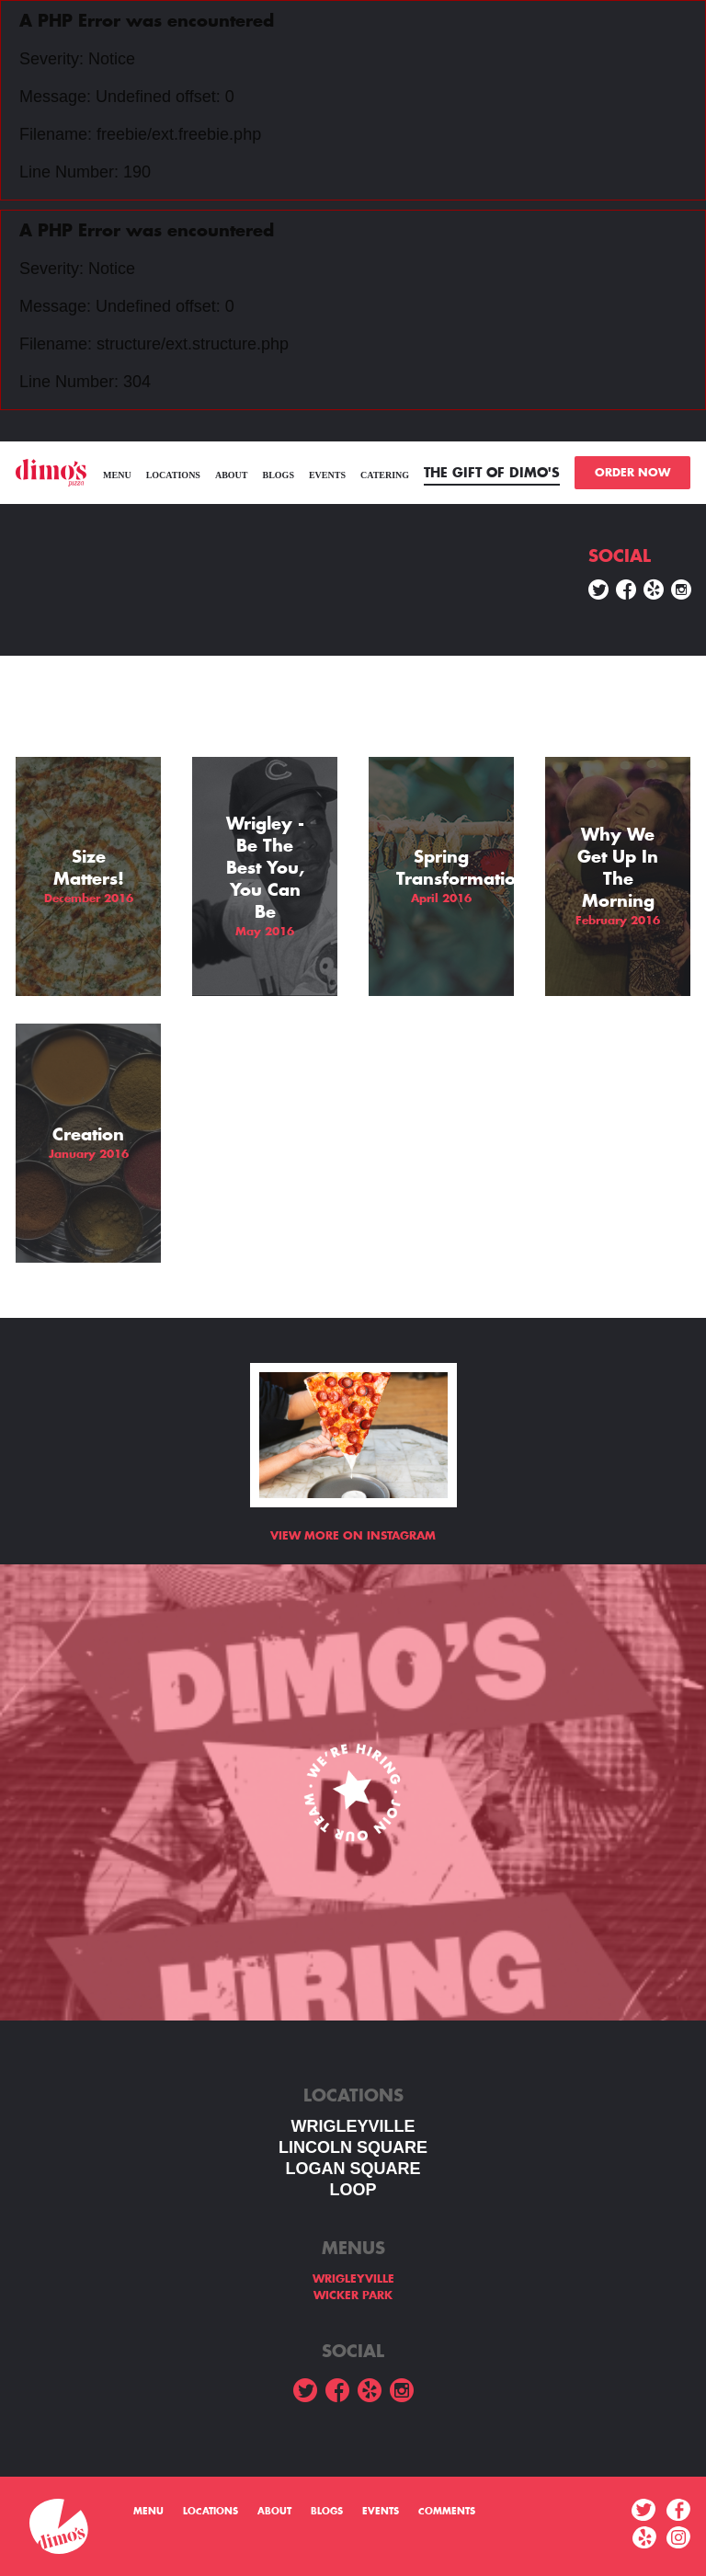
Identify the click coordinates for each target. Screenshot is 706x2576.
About (231, 475)
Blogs (277, 475)
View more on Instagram (353, 1535)
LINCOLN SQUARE (353, 2147)
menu (117, 475)
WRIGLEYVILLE (353, 2126)
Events (327, 475)
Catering (384, 475)
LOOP (352, 2190)
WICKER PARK (353, 2295)
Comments (446, 2511)
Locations (173, 475)
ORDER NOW (632, 472)
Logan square (352, 2168)
